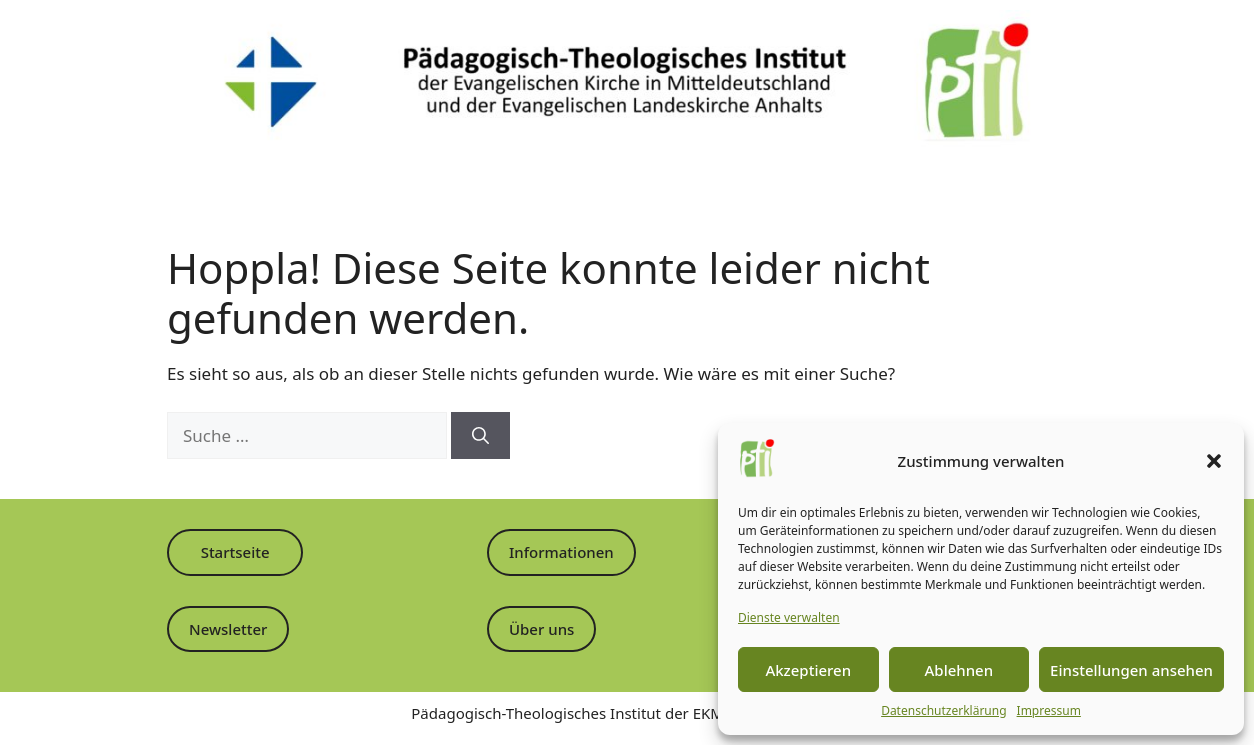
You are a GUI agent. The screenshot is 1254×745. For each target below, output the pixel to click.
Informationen (561, 552)
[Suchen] (480, 436)
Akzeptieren (808, 670)
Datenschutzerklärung (943, 710)
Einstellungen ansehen (1131, 670)
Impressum (1049, 710)
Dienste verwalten (789, 617)
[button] (1214, 461)
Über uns (541, 629)
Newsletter (228, 629)
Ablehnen (959, 670)
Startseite (235, 552)
